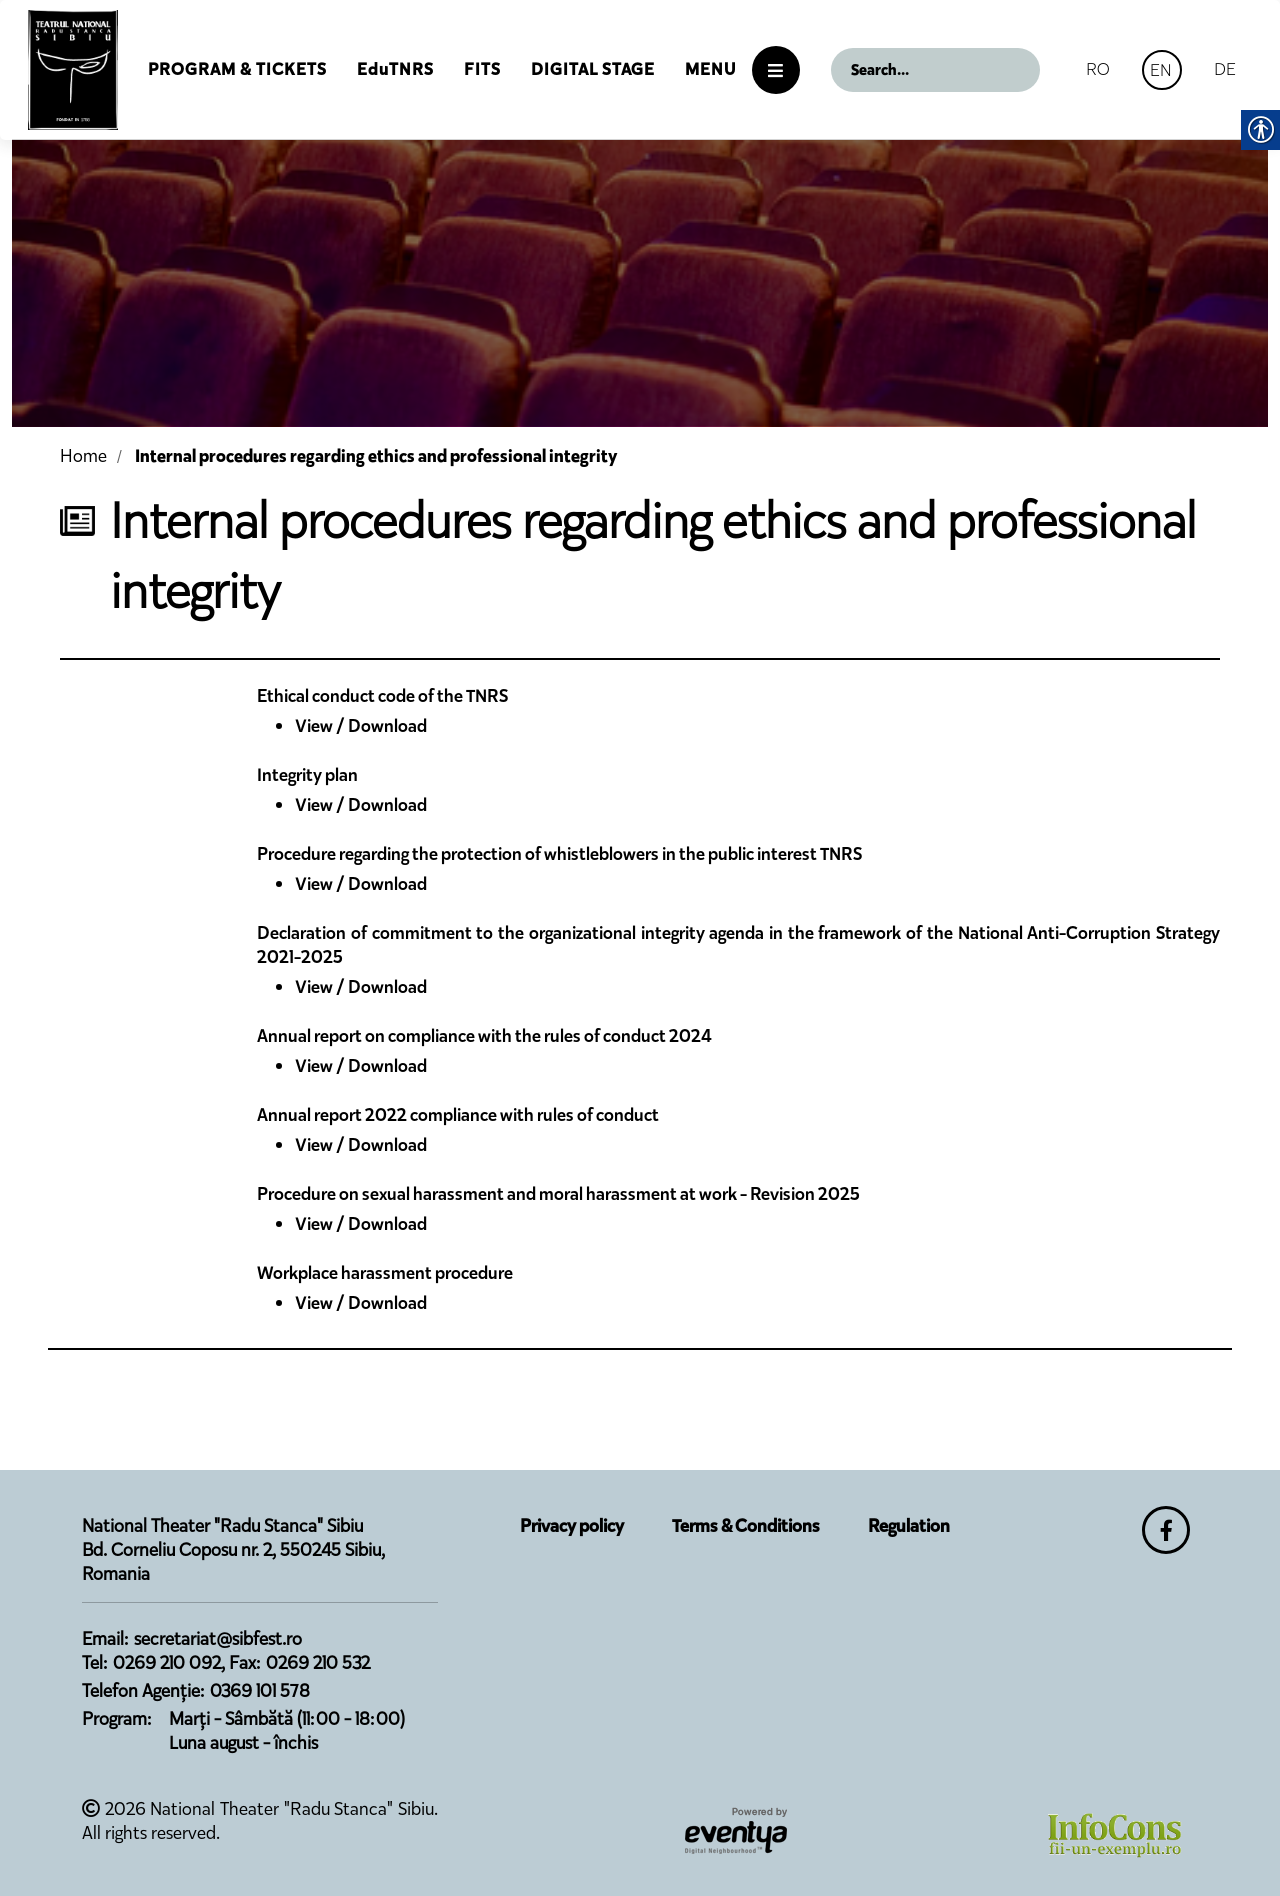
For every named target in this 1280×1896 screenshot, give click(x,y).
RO (1098, 69)
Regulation (909, 1526)
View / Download (361, 726)
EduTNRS (395, 69)
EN (1161, 70)
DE (1225, 69)
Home (83, 456)
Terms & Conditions (746, 1526)
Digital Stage (593, 69)
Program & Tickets (237, 69)
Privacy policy (572, 1526)
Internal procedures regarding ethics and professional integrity (376, 456)
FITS (482, 69)
